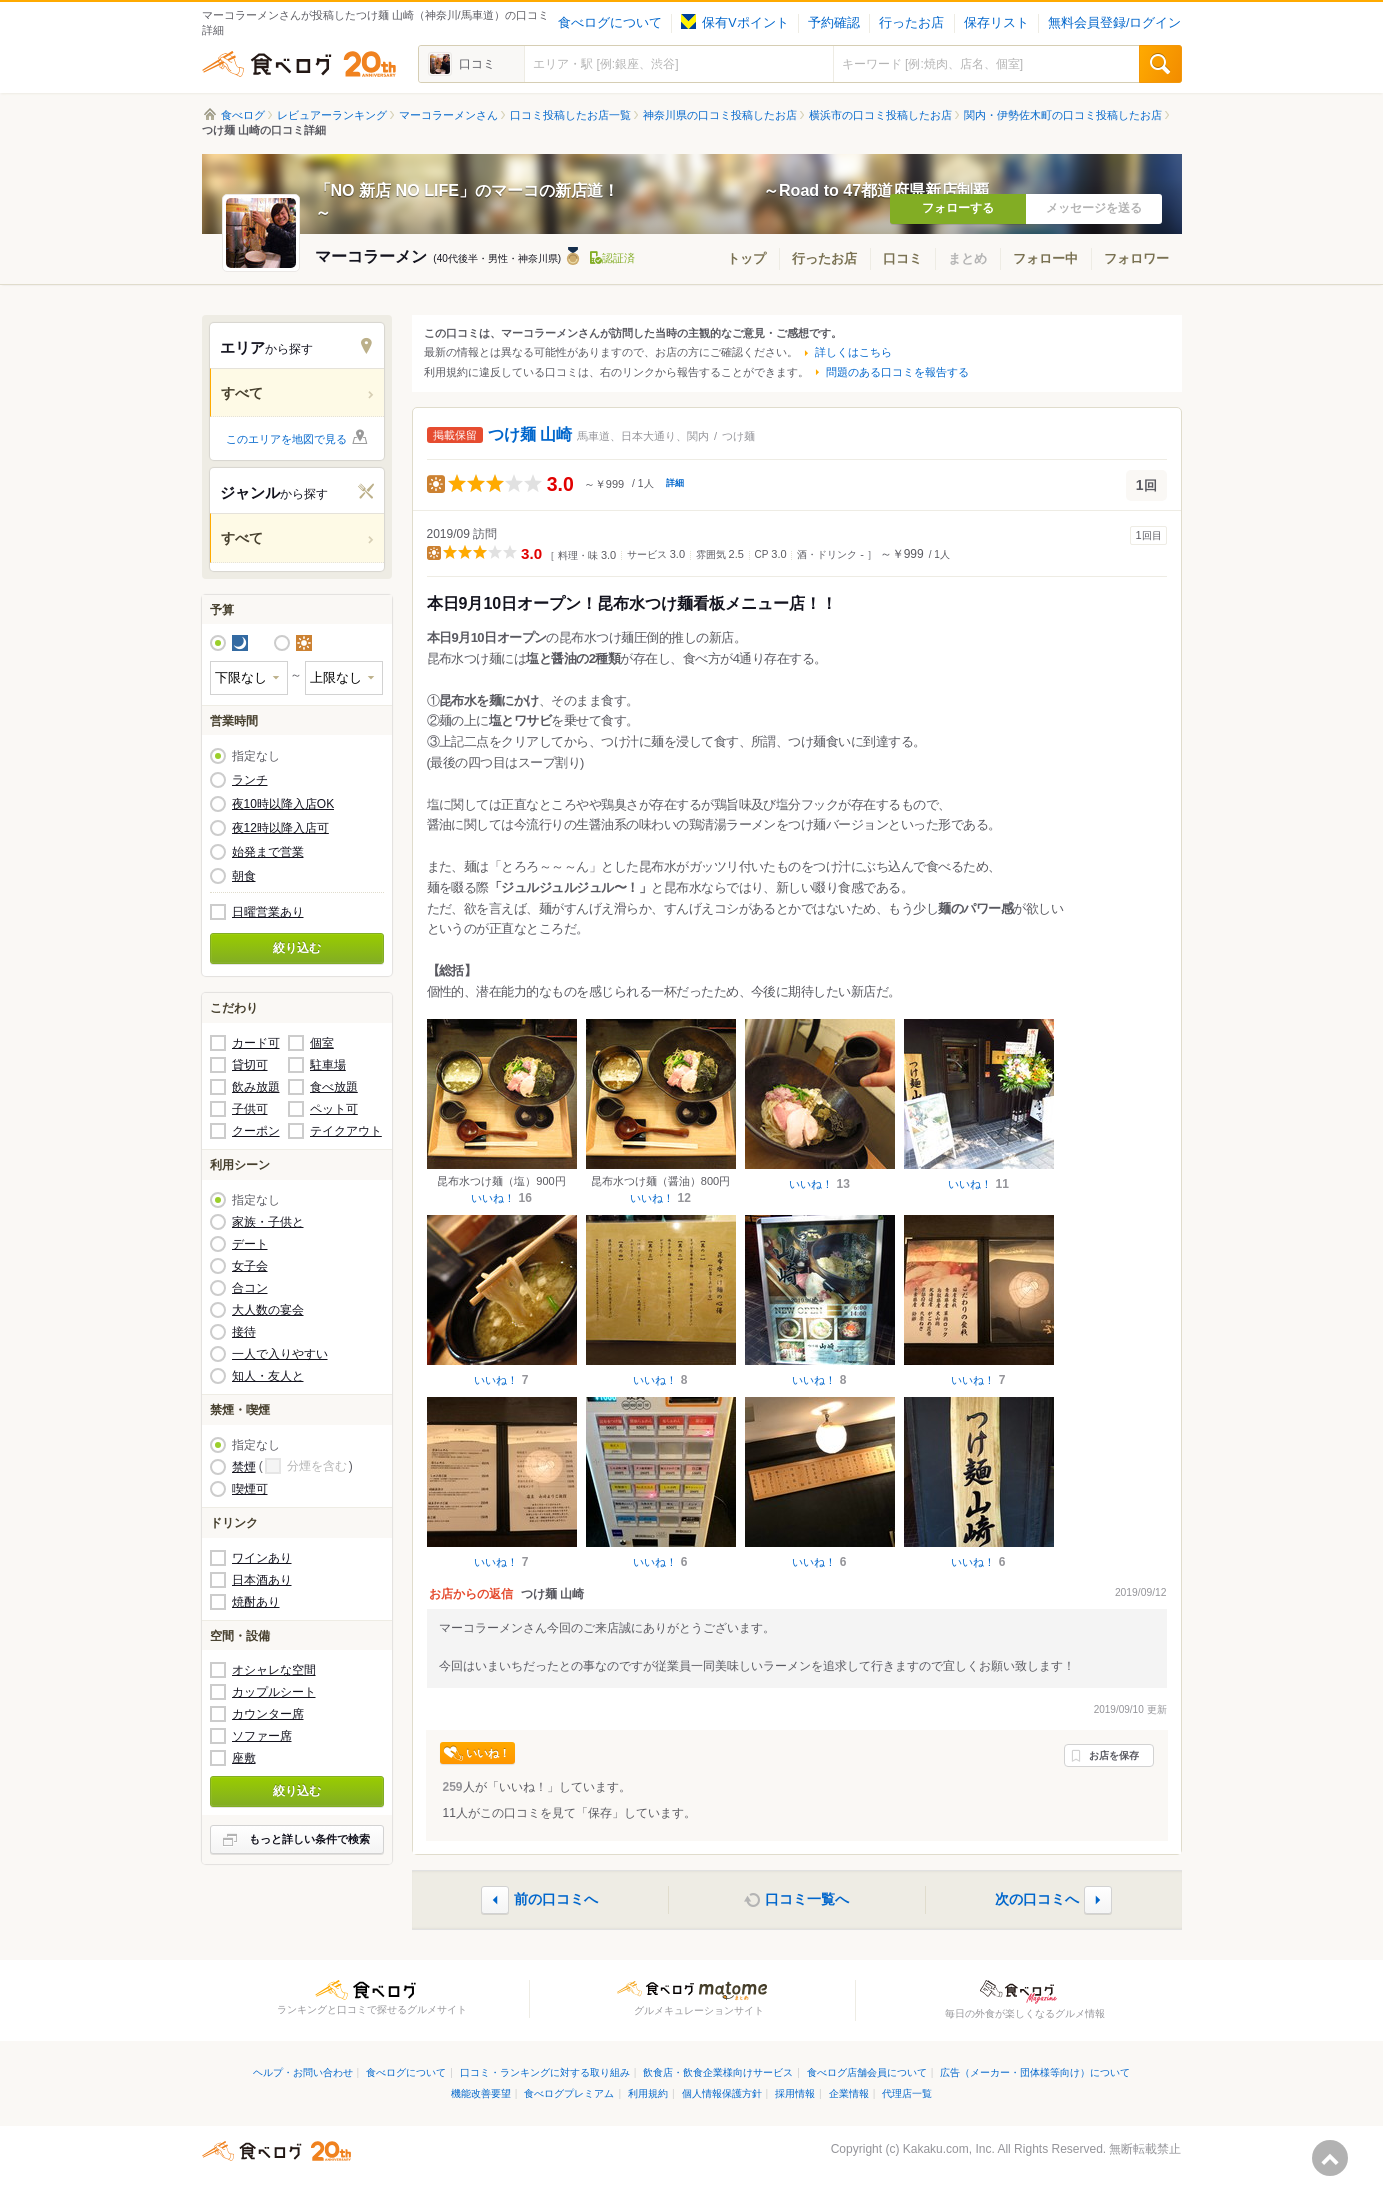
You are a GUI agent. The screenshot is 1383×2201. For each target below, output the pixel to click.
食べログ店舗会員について (867, 2072)
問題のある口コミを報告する (897, 372)
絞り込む (297, 948)
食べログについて (610, 23)
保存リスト (996, 23)
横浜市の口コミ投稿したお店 (880, 115)
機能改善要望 (481, 2093)
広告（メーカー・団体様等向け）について (1035, 2072)
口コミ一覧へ (807, 1898)
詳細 (675, 483)
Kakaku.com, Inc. (949, 2149)
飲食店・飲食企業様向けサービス (718, 2072)
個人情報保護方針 (722, 2093)
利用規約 (648, 2093)
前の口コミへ (556, 1898)
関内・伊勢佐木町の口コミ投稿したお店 (1063, 115)
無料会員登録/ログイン (1114, 23)
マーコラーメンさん (448, 115)
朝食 (244, 876)
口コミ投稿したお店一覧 (570, 115)
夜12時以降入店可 (280, 828)
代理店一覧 (907, 2093)
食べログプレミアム (569, 2093)
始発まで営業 (268, 852)
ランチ (250, 780)
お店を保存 (1114, 1755)
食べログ (299, 64)
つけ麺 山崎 (530, 434)
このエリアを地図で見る (286, 439)
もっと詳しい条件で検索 (309, 1839)
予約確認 (834, 23)
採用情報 (795, 2093)
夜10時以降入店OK (283, 804)
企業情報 (849, 2093)
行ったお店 (911, 23)
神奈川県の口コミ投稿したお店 (720, 115)
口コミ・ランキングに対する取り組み (545, 2072)
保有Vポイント (734, 23)
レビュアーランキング (332, 115)
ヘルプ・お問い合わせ (303, 2072)
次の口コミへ (1037, 1898)
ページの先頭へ (1330, 2158)
